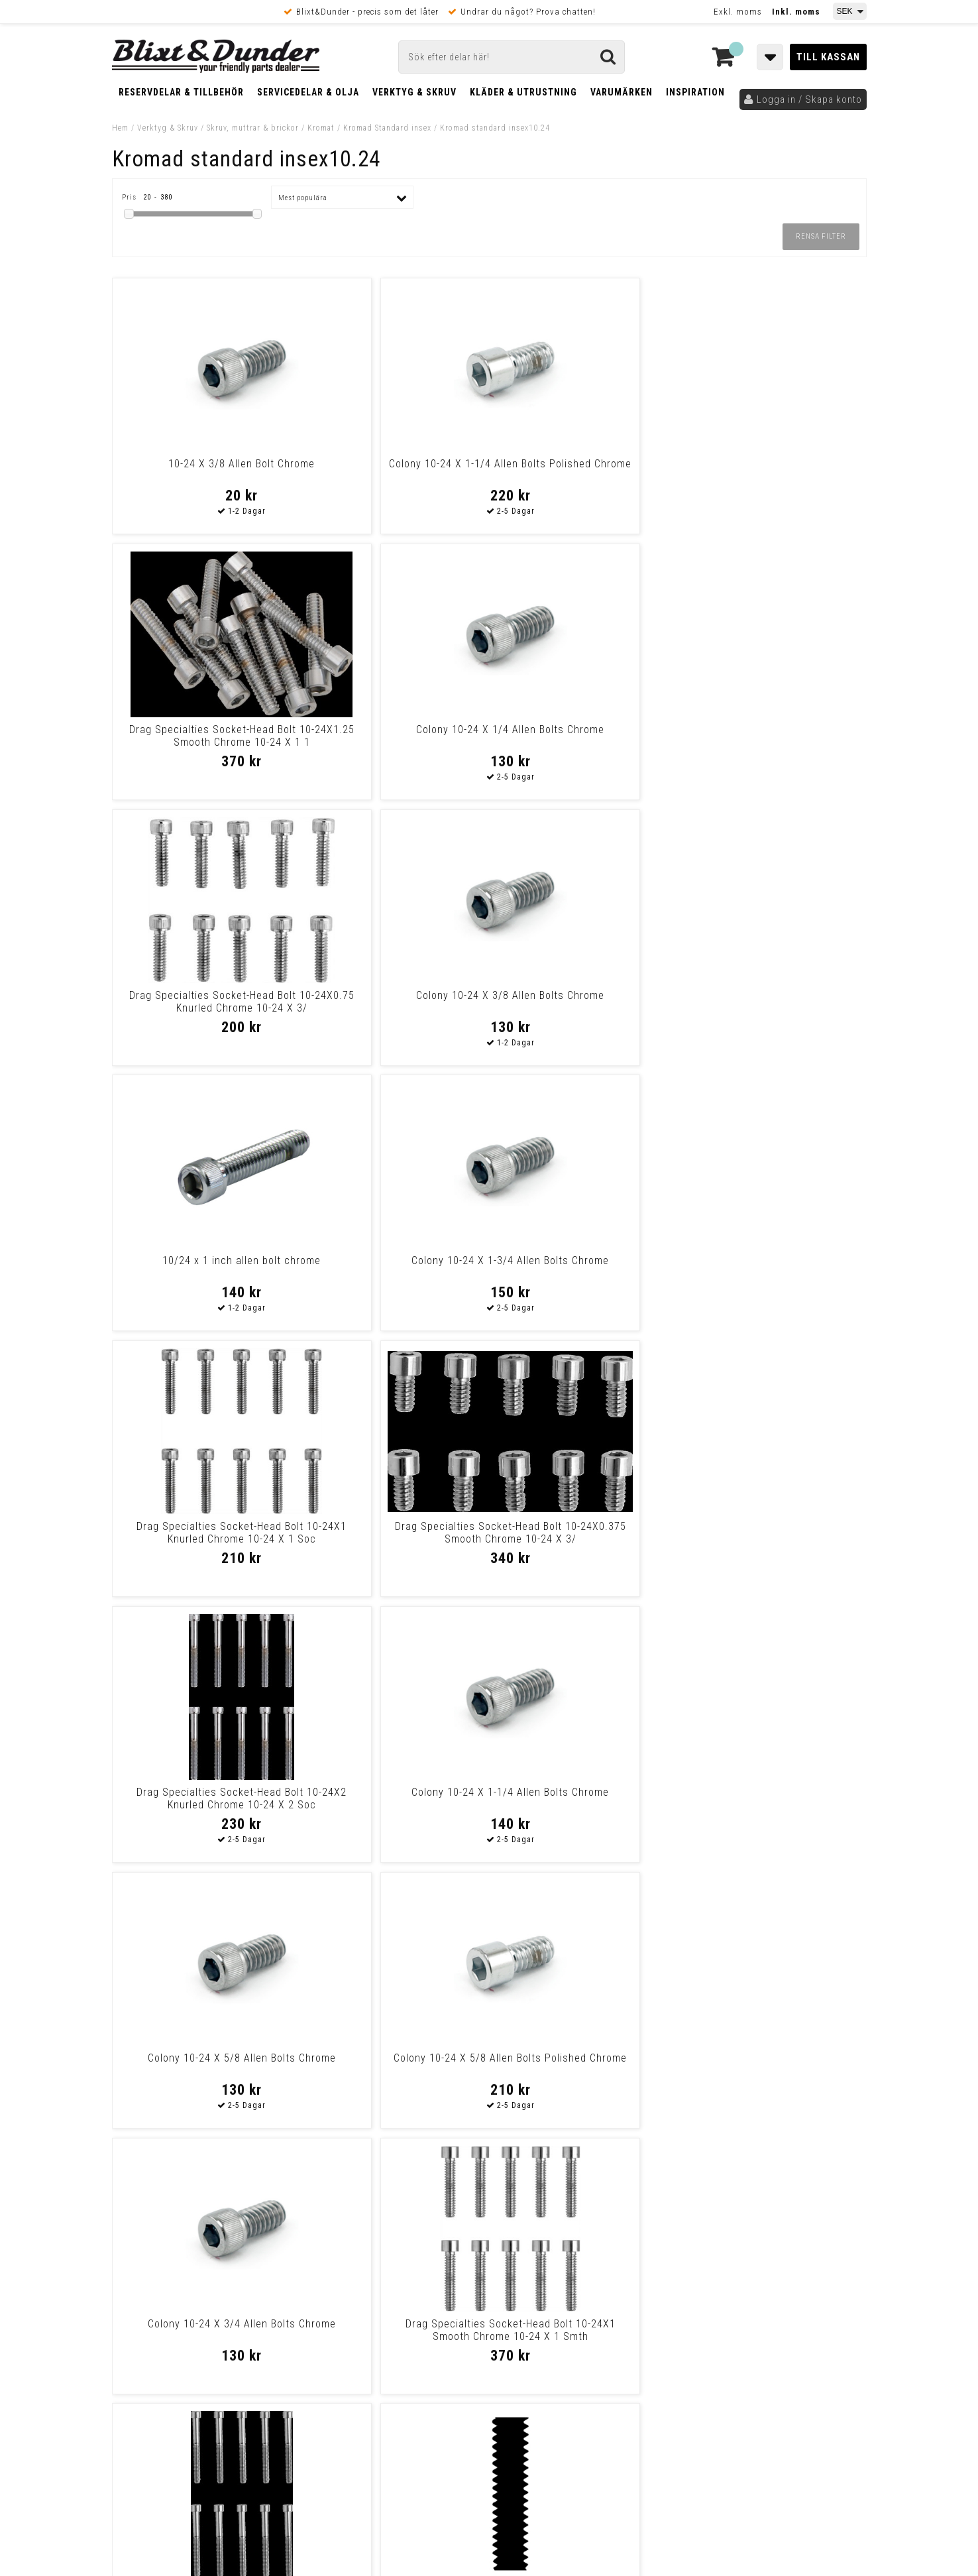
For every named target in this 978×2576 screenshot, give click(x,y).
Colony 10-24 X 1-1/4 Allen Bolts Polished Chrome (393, 470)
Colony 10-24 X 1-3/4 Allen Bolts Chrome (775, 735)
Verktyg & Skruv (414, 92)
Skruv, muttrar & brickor (253, 128)
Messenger (490, 2255)
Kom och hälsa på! (346, 2321)
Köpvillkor (135, 2404)
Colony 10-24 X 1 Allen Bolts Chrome (393, 1798)
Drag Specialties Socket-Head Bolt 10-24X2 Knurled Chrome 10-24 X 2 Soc (584, 1008)
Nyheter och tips (191, 2276)
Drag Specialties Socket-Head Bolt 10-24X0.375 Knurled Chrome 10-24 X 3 (584, 2070)
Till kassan (828, 57)
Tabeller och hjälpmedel (191, 2243)
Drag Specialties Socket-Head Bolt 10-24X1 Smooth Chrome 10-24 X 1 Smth (775, 1273)
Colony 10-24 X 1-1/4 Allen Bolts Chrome (775, 1001)
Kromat (321, 128)
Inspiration (695, 92)
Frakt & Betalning (151, 2390)
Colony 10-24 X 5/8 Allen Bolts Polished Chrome (393, 1266)
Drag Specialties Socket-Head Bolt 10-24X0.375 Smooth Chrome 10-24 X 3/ (393, 1008)
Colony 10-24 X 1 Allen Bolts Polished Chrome (202, 1798)
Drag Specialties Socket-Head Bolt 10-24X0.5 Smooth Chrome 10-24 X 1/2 (775, 1539)
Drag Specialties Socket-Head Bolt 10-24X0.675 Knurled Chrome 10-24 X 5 (584, 1805)
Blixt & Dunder (782, 2255)
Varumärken (621, 92)
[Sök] (511, 57)
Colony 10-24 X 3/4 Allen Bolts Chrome (585, 1266)
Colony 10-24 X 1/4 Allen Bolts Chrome (775, 470)
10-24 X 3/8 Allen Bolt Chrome (202, 463)
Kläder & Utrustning (523, 92)
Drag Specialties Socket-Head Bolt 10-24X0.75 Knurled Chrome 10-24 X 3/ (202, 742)
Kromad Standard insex (387, 128)
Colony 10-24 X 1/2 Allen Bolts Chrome (585, 1532)
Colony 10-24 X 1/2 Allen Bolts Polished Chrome (775, 2064)
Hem (120, 128)
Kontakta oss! (342, 2238)
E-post (421, 2255)
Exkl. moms (738, 12)
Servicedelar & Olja (308, 92)
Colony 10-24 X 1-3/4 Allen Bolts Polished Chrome (775, 1798)
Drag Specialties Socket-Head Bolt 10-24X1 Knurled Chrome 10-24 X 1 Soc (202, 1008)
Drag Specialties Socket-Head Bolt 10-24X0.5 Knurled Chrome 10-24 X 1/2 (393, 2070)
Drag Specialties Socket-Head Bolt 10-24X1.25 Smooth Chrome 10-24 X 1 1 (584, 476)
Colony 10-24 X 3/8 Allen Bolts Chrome (393, 735)
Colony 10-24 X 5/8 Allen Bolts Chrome (202, 1266)
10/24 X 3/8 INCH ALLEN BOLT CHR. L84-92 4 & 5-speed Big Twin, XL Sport (393, 1539)
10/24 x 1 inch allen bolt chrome (585, 729)
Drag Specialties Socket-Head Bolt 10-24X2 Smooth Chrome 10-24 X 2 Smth (202, 1539)
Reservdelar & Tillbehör (181, 92)
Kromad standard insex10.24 (495, 128)
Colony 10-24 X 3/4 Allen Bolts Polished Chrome (202, 2064)
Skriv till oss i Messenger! (659, 2244)
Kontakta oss (779, 2272)
